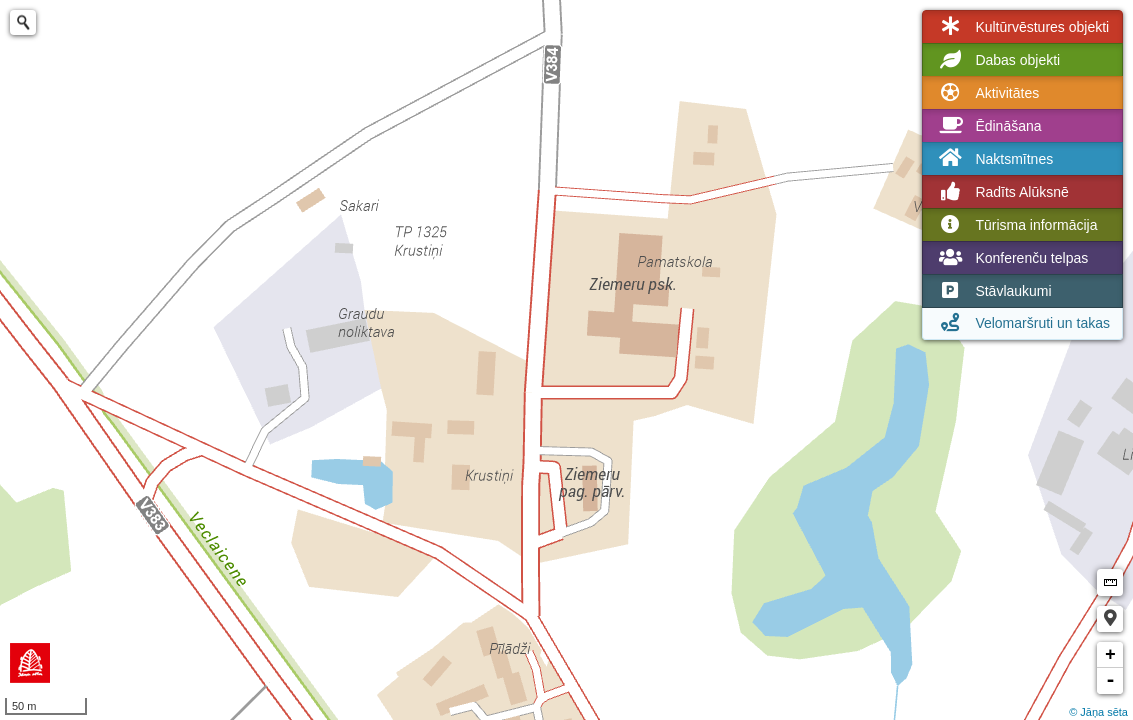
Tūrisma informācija (1016, 225)
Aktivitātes (987, 93)
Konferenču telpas (1011, 258)
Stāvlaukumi (993, 291)
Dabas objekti (997, 60)
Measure (1110, 582)
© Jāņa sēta (1098, 712)
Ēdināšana (988, 126)
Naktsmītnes (994, 158)
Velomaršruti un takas (1022, 323)
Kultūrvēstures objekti (1022, 27)
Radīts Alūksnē (1001, 192)
